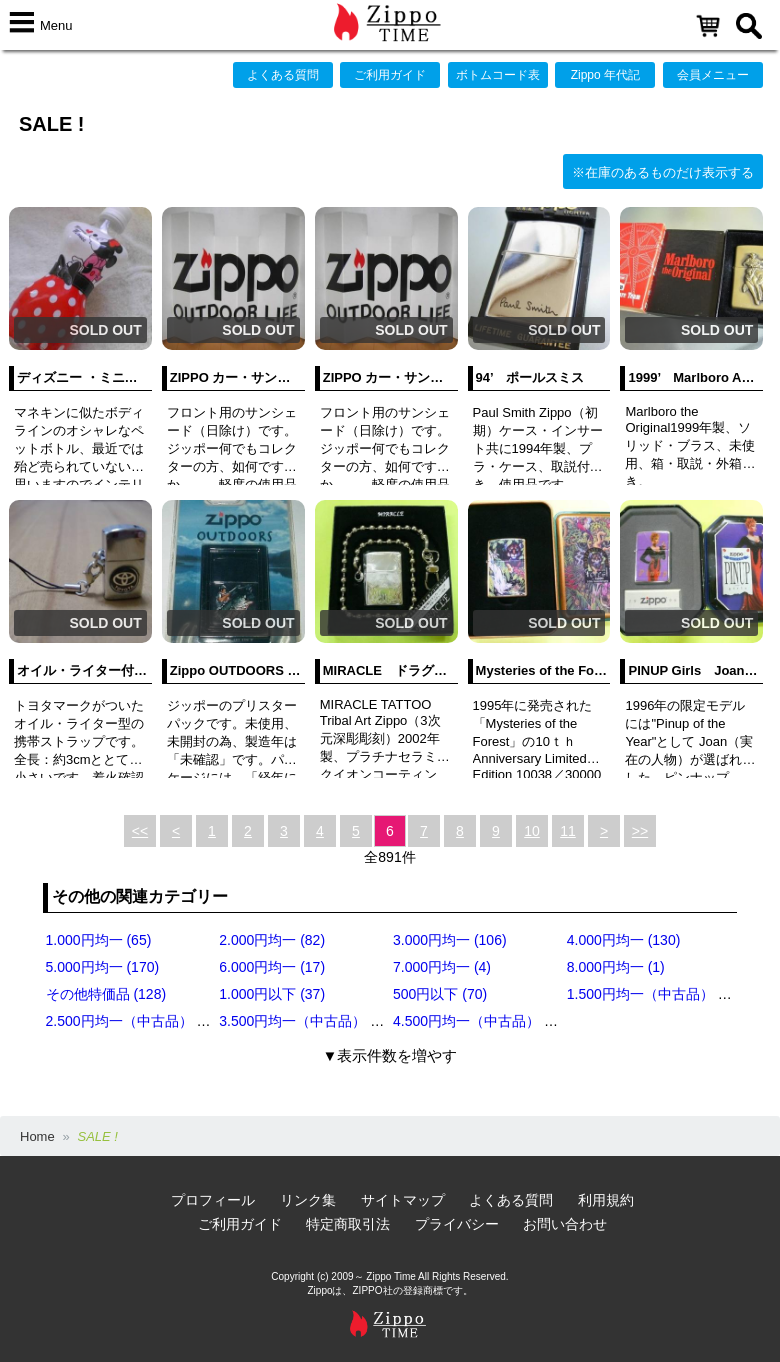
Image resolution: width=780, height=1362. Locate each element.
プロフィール (213, 1200)
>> (640, 831)
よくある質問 (283, 75)
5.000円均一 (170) (103, 967)
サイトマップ (403, 1200)
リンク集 (308, 1200)
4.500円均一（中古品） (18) (481, 1021)
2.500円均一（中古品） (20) (134, 1021)
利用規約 (606, 1200)
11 (568, 831)
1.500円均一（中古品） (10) (655, 994)
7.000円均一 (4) (442, 967)
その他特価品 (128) (106, 994)
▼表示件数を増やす (390, 1055)
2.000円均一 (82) (272, 940)
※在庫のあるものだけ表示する (663, 172)
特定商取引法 (348, 1224)
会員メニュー (713, 75)
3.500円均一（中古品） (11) (307, 1021)
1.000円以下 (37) (272, 994)
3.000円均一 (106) (450, 940)
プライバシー (457, 1224)
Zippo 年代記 (605, 75)
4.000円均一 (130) (624, 940)
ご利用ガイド (390, 75)
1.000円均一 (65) (99, 940)
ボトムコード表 (498, 75)
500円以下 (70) (440, 994)
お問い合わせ (565, 1224)
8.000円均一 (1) (616, 967)
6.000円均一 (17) (272, 967)
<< (140, 831)
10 (532, 831)
